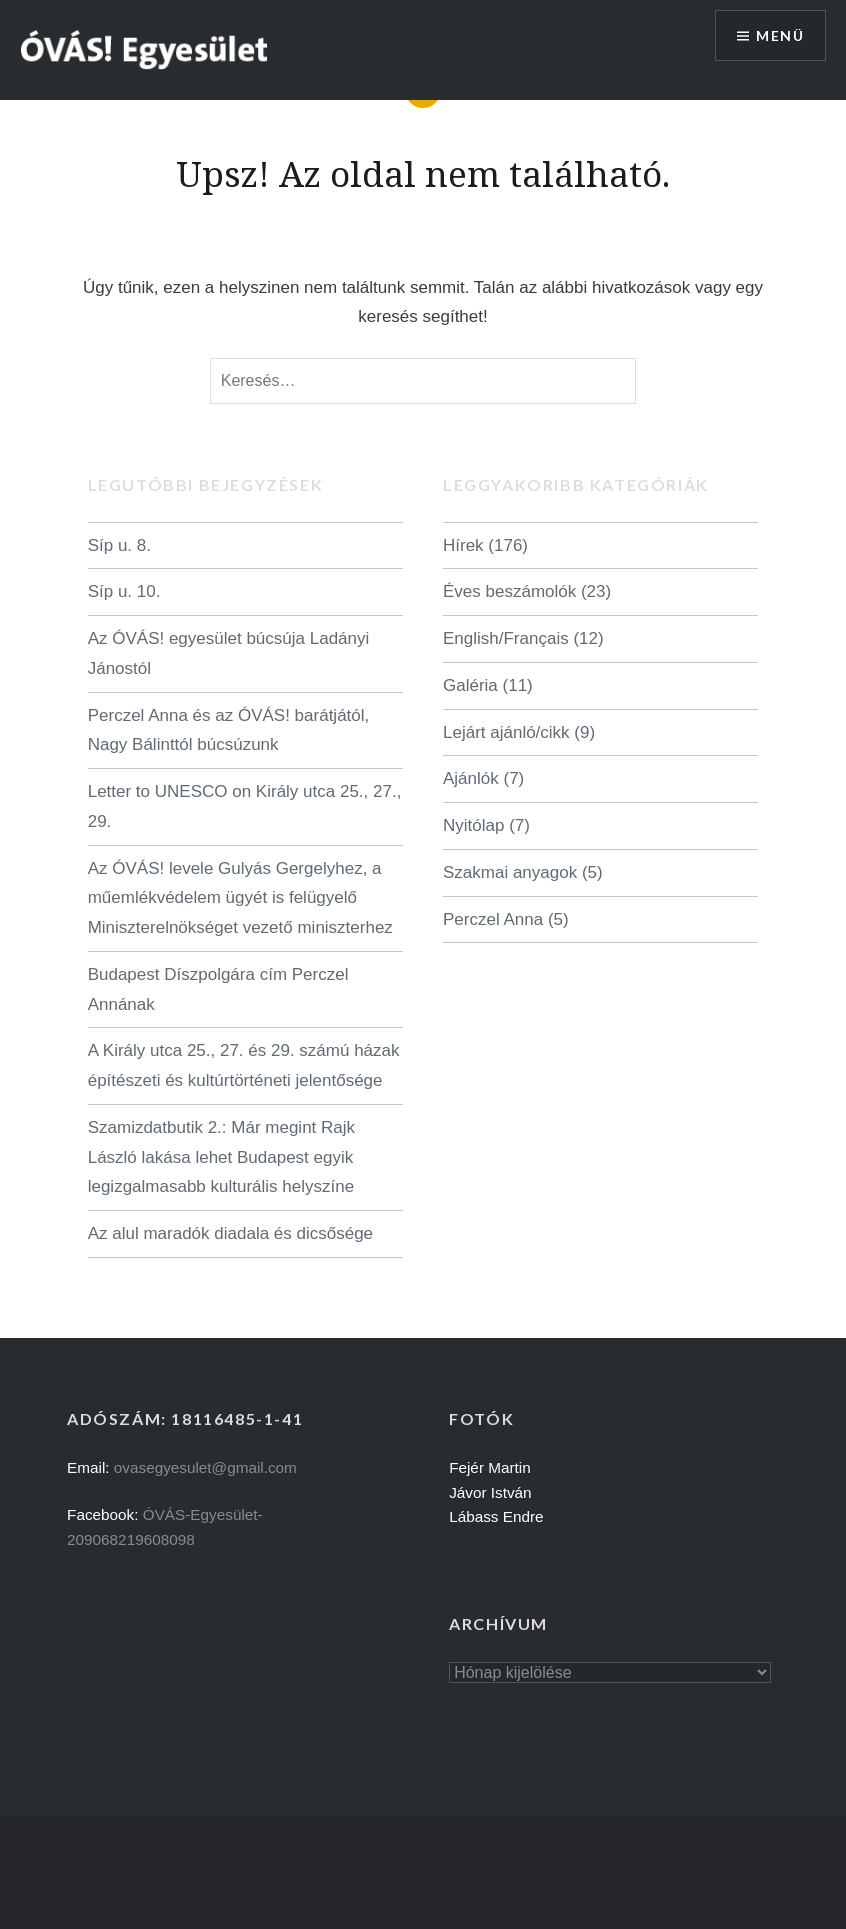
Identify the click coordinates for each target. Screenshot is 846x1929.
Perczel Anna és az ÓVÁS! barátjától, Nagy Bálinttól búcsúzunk (229, 730)
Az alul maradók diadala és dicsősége (230, 1233)
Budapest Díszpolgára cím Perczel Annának (218, 989)
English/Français (506, 638)
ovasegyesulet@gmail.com (205, 1467)
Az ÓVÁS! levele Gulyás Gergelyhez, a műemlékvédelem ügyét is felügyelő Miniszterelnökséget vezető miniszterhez (240, 898)
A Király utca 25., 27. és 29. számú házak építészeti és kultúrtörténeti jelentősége (244, 1065)
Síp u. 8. (119, 545)
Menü (780, 35)
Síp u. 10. (124, 591)
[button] (145, 48)
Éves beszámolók (509, 591)
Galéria (470, 685)
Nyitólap (473, 825)
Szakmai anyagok (510, 872)
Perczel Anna (493, 919)
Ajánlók (471, 778)
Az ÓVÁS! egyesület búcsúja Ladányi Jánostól (229, 653)
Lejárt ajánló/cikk (506, 732)
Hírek (463, 545)
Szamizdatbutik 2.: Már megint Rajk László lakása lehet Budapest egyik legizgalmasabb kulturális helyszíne (221, 1157)
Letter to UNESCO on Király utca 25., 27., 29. (245, 806)
